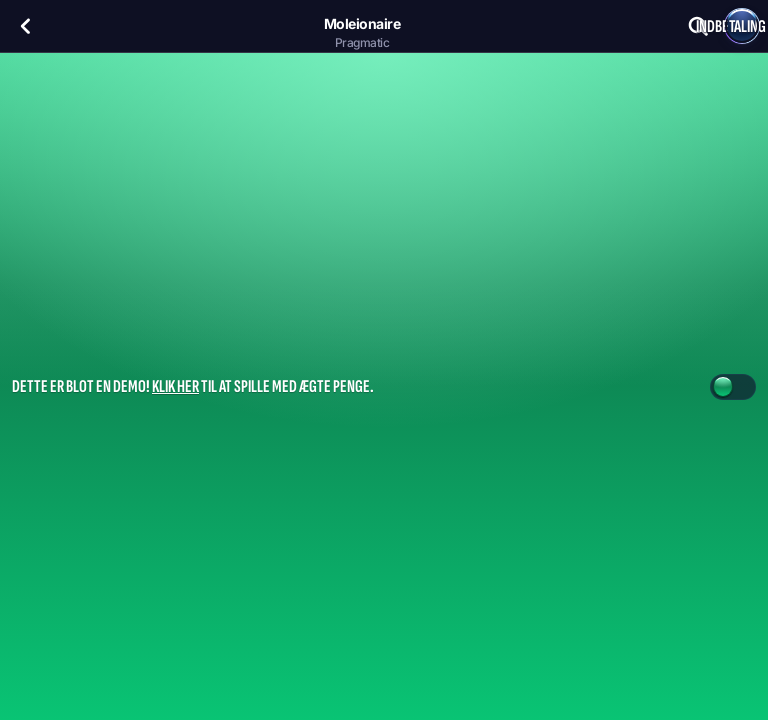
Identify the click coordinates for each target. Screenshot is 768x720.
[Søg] (698, 26)
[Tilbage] (26, 26)
